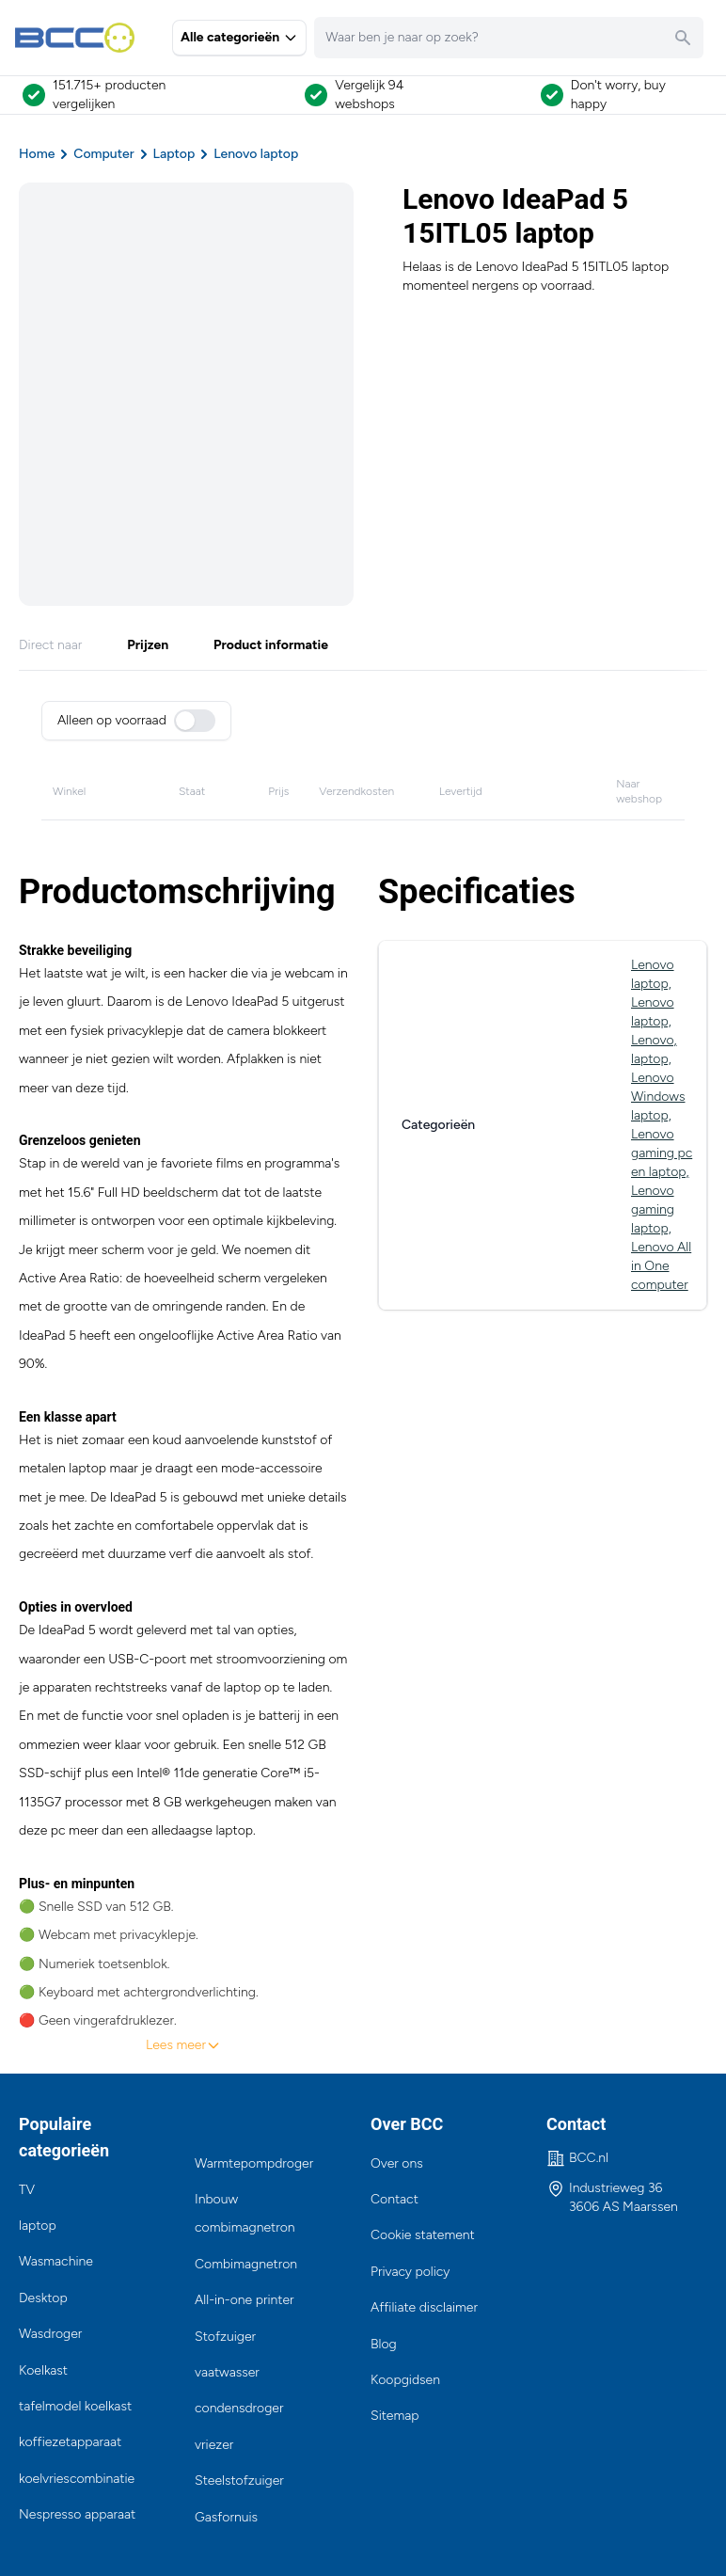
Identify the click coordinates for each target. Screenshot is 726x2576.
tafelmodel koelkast (75, 2406)
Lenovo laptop (255, 154)
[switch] (194, 720)
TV (27, 2190)
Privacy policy (410, 2272)
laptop (37, 2226)
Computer (103, 154)
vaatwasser (227, 2372)
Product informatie (270, 645)
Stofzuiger (225, 2337)
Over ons (397, 2163)
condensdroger (239, 2408)
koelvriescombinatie (76, 2479)
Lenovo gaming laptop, (652, 1209)
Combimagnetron (246, 2264)
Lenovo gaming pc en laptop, (661, 1153)
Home (37, 154)
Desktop (43, 2298)
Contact (394, 2199)
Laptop (174, 154)
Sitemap (395, 2416)
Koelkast (43, 2370)
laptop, (651, 1059)
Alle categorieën (239, 37)
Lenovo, (654, 1040)
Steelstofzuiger (239, 2481)
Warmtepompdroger (254, 2163)
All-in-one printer (244, 2300)
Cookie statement (423, 2235)
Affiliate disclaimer (424, 2307)
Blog (384, 2344)
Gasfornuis (226, 2517)
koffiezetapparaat (70, 2442)
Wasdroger (50, 2334)
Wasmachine (56, 2261)
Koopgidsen (405, 2380)
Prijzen (147, 645)
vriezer (214, 2445)
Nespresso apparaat (77, 2514)
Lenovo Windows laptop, (658, 1096)
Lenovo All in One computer (661, 1266)
